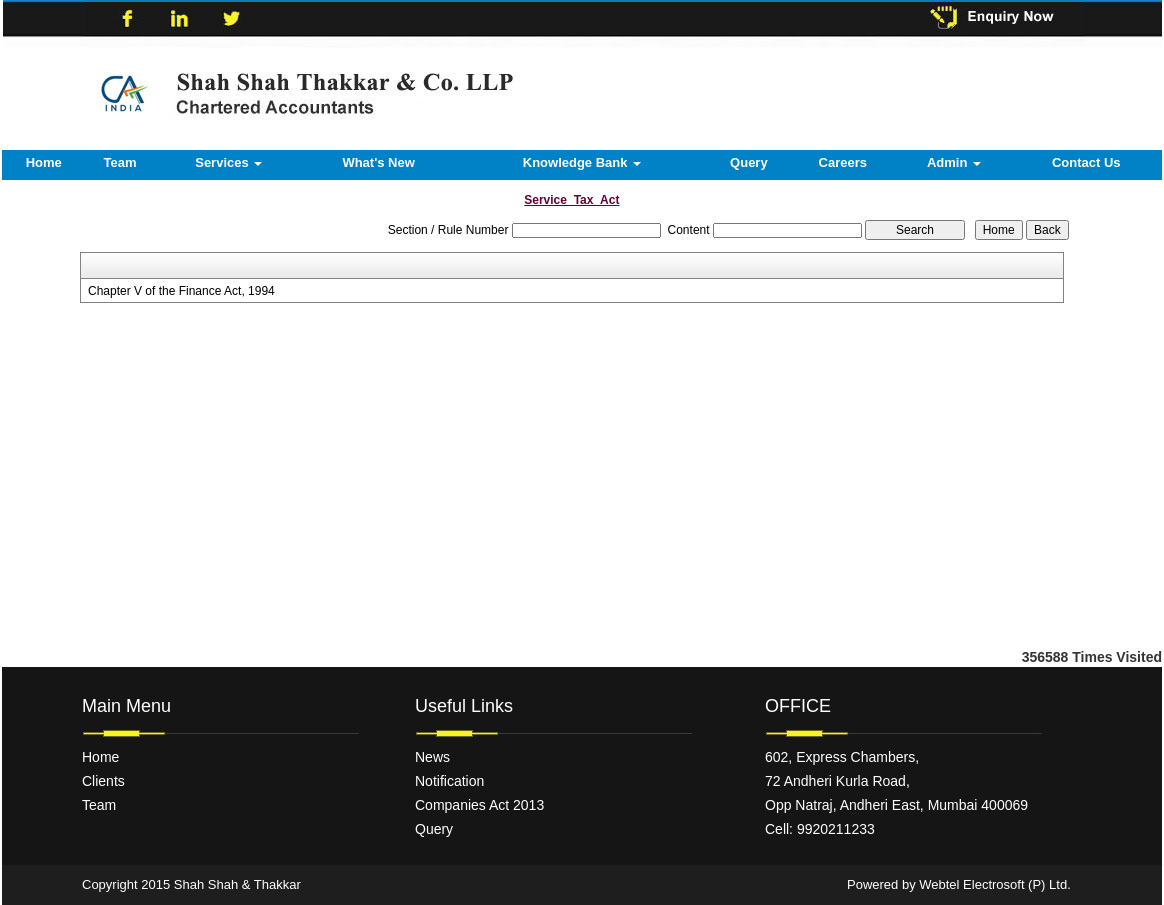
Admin (954, 162)
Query (749, 162)
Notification (449, 781)
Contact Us (1086, 162)
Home (44, 162)
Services (228, 162)
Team (120, 162)
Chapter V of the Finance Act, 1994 (181, 291)
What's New (378, 162)
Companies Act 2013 (479, 805)
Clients (103, 781)
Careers (843, 162)
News (432, 757)
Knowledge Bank (582, 162)
